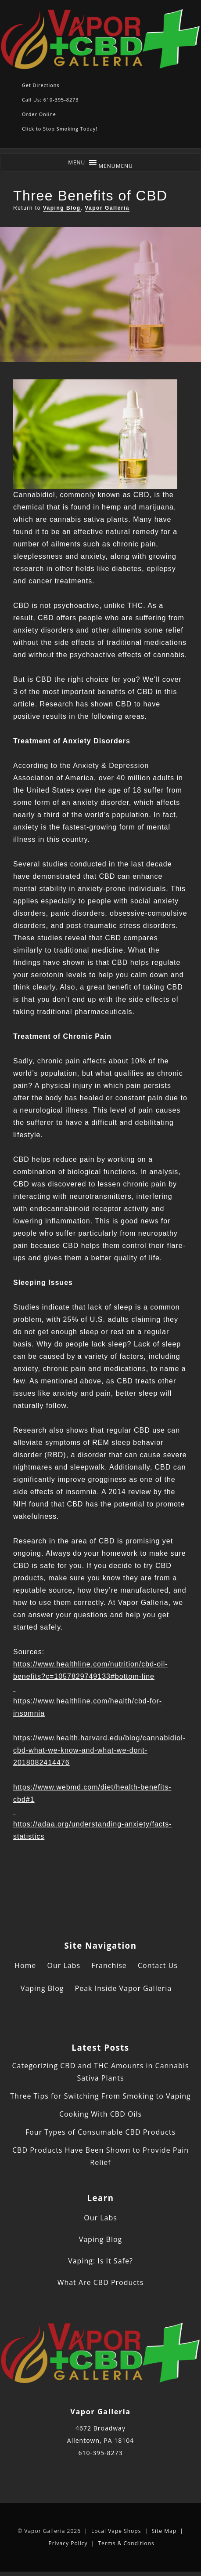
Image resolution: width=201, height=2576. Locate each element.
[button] (115, 166)
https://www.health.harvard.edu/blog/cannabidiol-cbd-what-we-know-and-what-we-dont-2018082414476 (99, 1750)
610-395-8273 (100, 2453)
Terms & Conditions (126, 2543)
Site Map (163, 2531)
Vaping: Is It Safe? (100, 2261)
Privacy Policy (67, 2543)
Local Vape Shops (116, 2531)
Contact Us (158, 1965)
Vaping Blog (62, 208)
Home (25, 1965)
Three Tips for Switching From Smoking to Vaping (100, 2096)
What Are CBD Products (100, 2282)
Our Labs (63, 1965)
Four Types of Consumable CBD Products (100, 2132)
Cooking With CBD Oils (100, 2114)
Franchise (109, 1965)
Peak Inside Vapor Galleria (123, 1988)
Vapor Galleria (107, 208)
